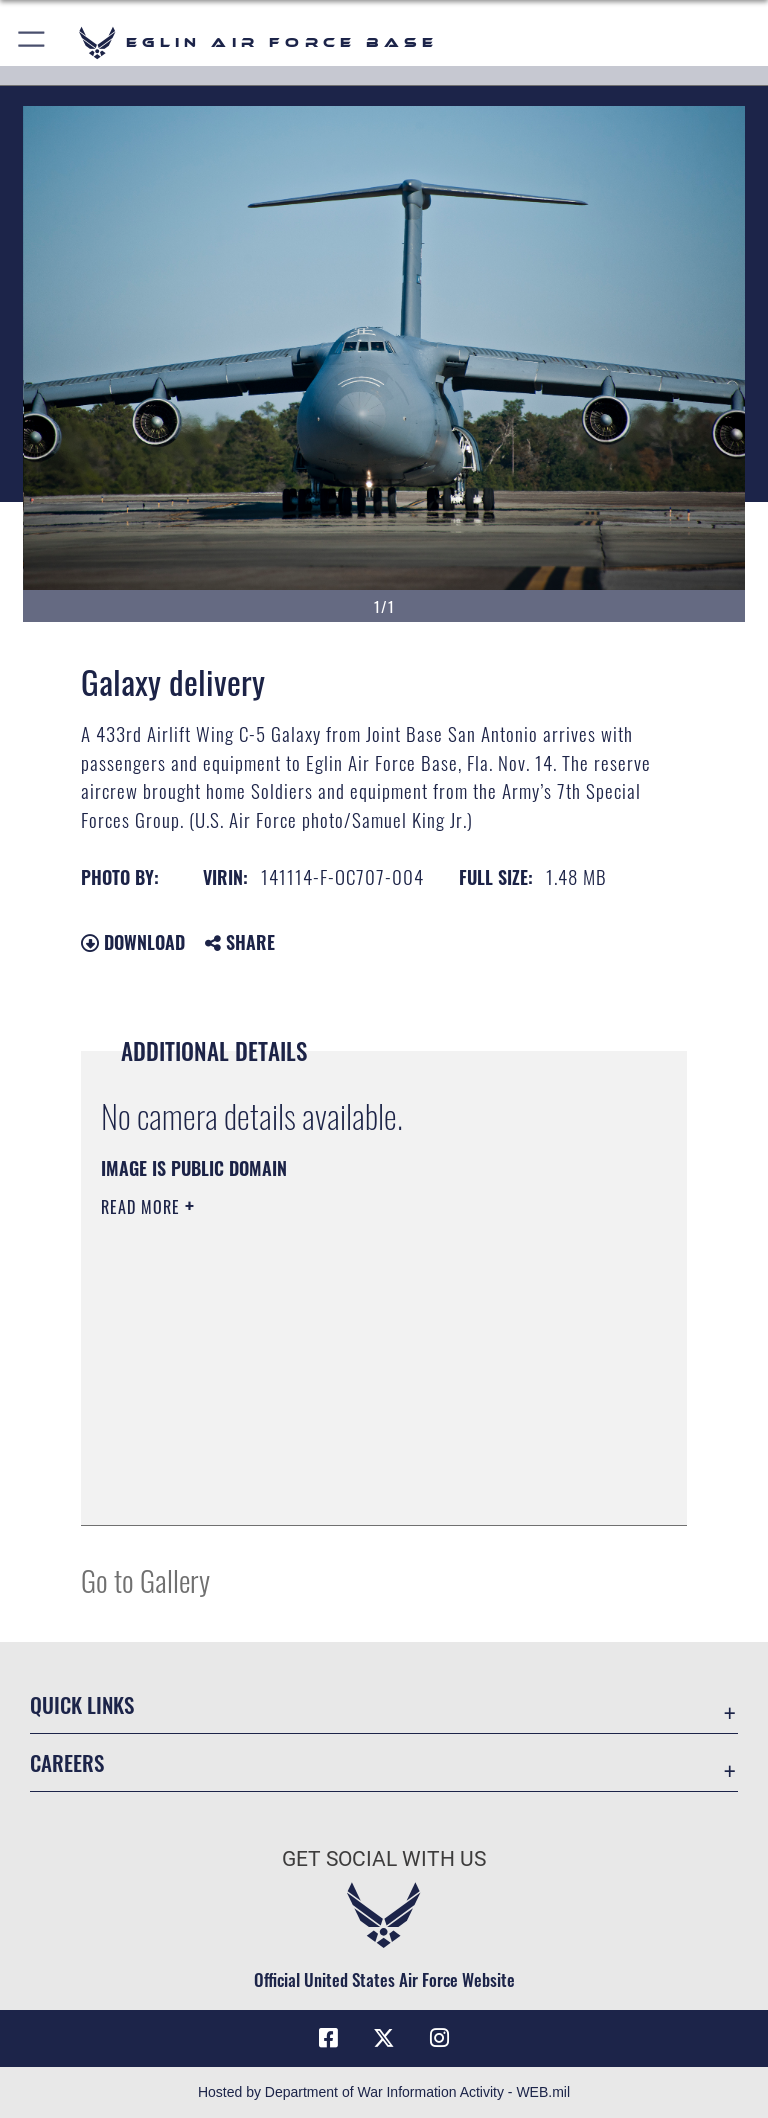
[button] (32, 42)
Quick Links (82, 1704)
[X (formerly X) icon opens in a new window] (384, 2038)
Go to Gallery (145, 1579)
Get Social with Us (384, 1859)
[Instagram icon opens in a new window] (440, 2038)
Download (133, 942)
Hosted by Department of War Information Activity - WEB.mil (384, 2092)
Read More (143, 1207)
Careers (67, 1762)
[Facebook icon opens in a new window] (328, 2038)
